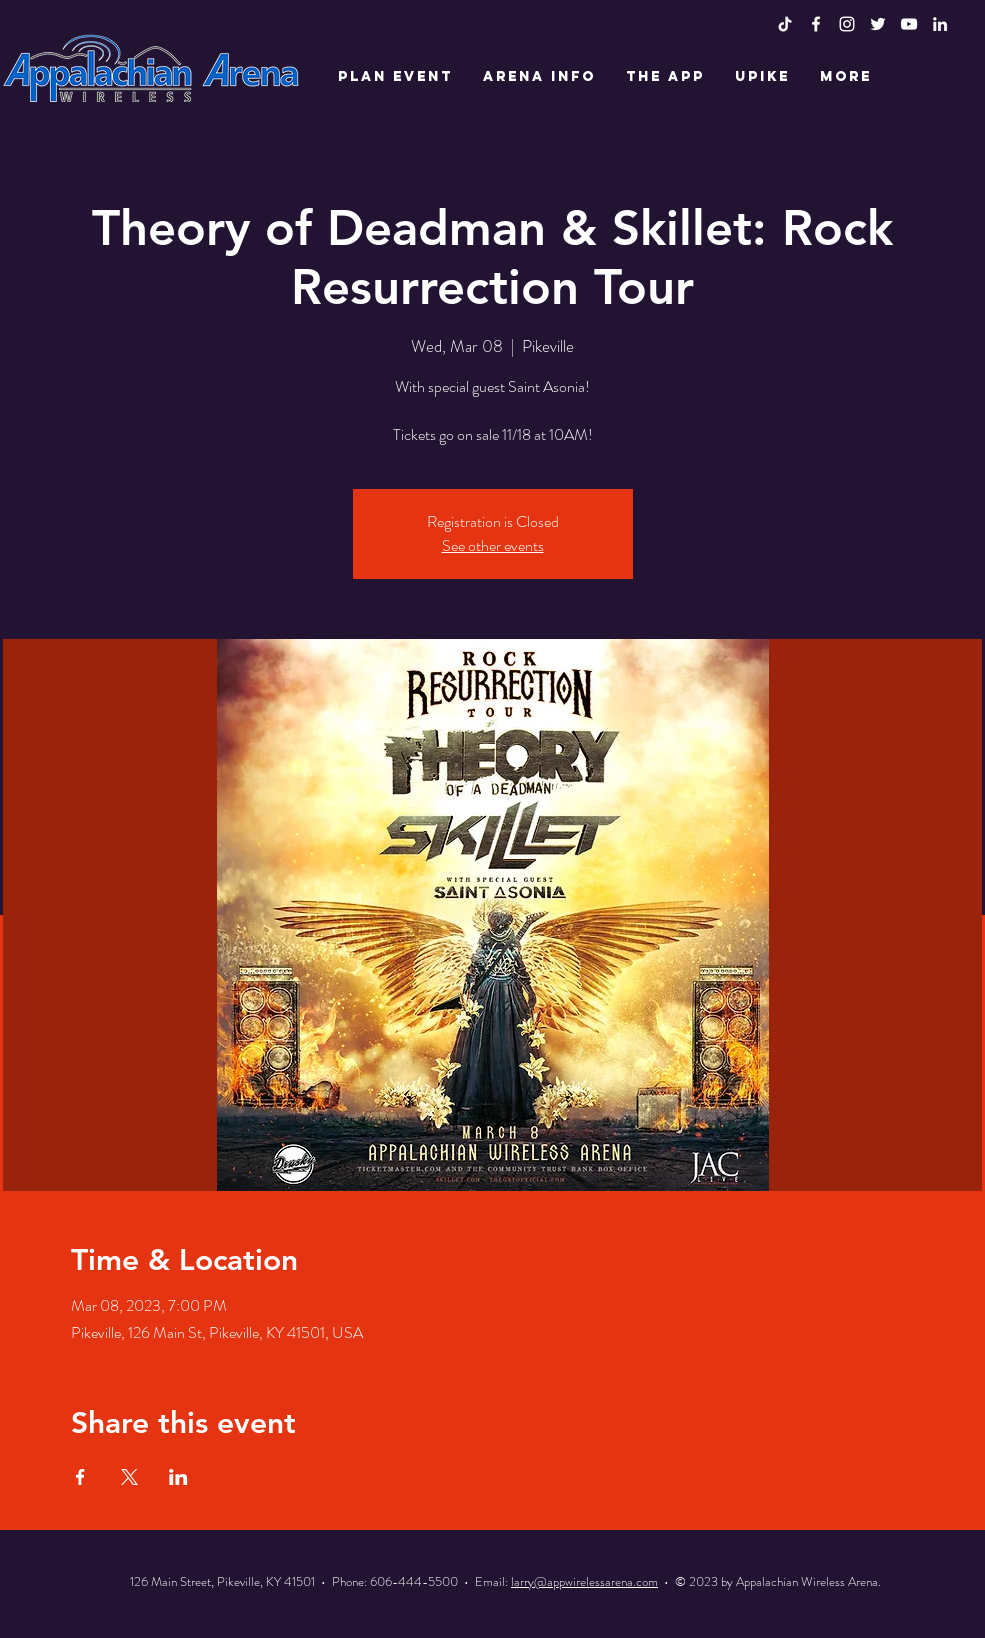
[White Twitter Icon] (878, 24)
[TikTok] (785, 24)
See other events (493, 545)
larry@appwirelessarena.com (584, 1581)
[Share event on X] (129, 1477)
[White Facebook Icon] (816, 24)
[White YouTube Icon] (909, 24)
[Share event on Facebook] (80, 1477)
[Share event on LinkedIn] (178, 1477)
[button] (395, 77)
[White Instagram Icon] (847, 24)
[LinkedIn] (940, 24)
